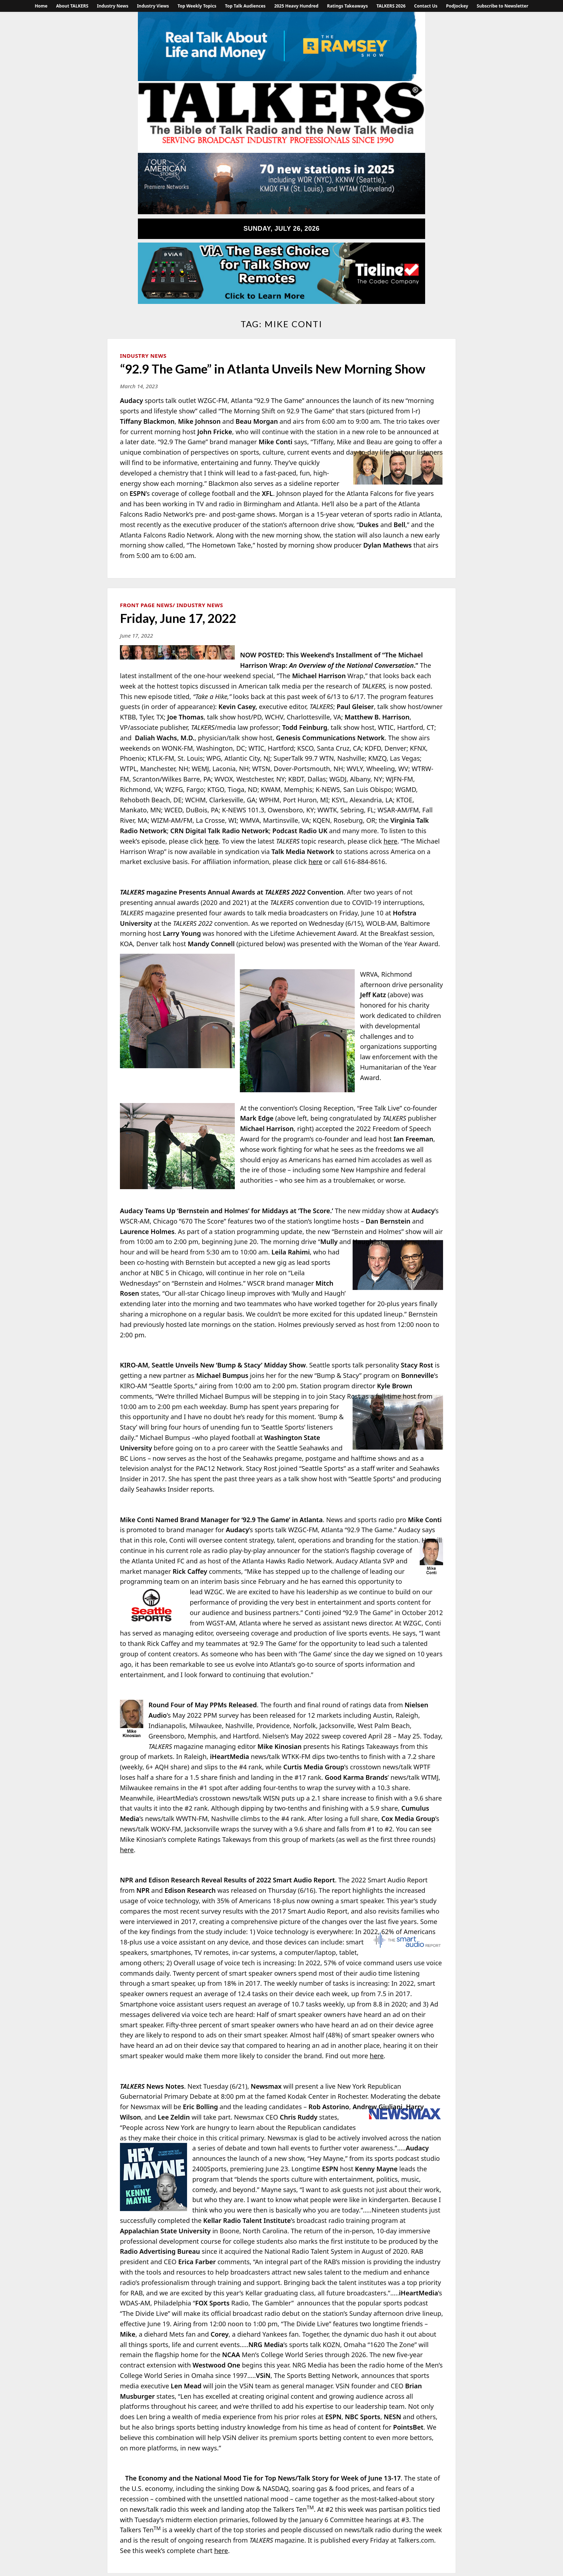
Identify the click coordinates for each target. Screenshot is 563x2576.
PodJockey (457, 6)
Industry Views (153, 6)
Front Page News (146, 605)
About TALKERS (72, 6)
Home (41, 6)
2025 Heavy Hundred (296, 6)
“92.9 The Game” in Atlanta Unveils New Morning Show (272, 368)
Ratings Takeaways (347, 6)
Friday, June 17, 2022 (178, 617)
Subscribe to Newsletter (503, 6)
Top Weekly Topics (196, 6)
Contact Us (425, 6)
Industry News (112, 6)
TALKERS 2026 (390, 6)
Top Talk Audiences (245, 6)
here (212, 841)
